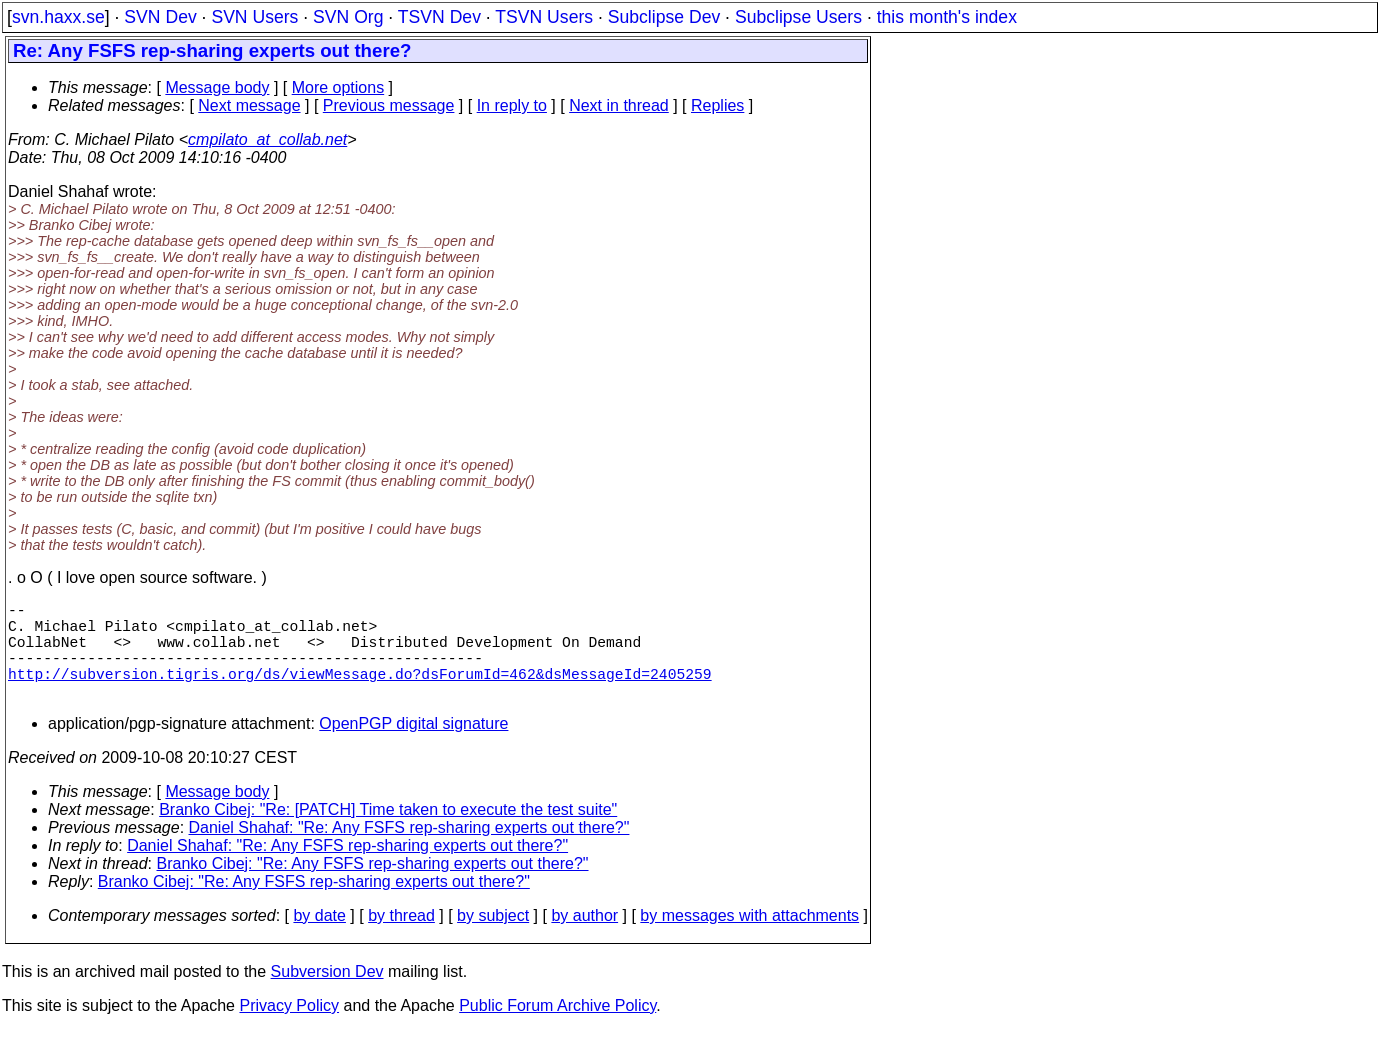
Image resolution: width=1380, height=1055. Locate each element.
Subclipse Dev (664, 17)
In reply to (512, 105)
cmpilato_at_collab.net (267, 139)
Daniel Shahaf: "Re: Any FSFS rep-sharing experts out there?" (409, 851)
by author (584, 939)
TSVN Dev (439, 17)
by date (319, 939)
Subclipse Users (798, 17)
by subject (493, 939)
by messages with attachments (749, 939)
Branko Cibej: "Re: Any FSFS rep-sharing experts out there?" (373, 887)
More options (338, 87)
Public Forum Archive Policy (557, 1029)
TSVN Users (544, 17)
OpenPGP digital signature (413, 747)
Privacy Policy (289, 1029)
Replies (717, 105)
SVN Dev (160, 17)
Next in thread (619, 105)
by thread (401, 939)
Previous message (389, 105)
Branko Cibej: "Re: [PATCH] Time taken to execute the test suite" (388, 833)
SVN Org (348, 17)
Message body (217, 87)
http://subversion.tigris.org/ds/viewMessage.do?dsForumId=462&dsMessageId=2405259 (360, 693)
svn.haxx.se (58, 17)
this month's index (947, 17)
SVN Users (254, 17)
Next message (249, 105)
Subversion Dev (327, 995)
